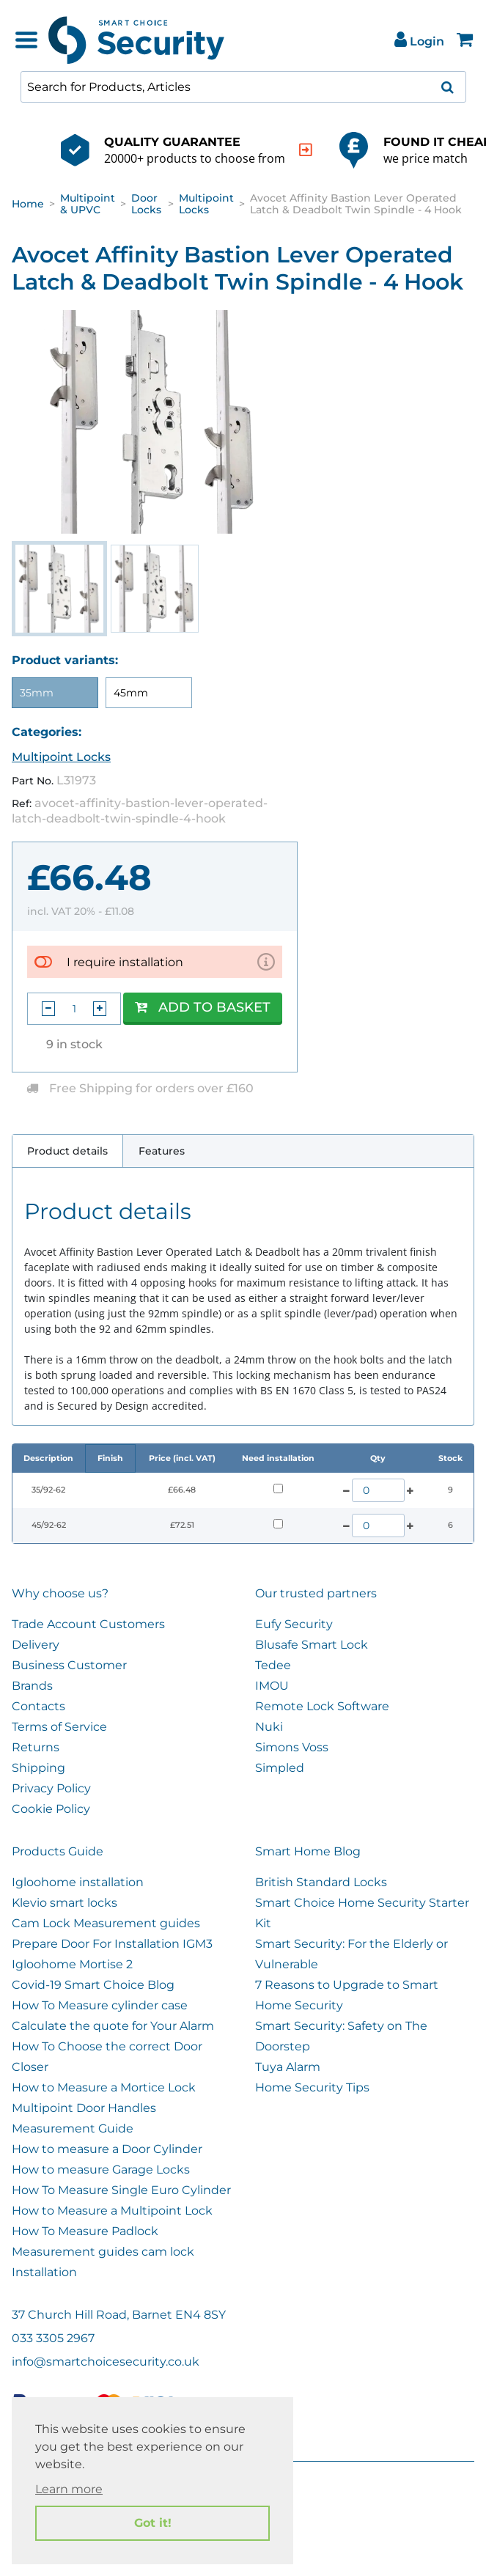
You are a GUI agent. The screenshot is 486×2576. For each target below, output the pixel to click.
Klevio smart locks (64, 1903)
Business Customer (69, 1665)
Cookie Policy (51, 1809)
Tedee (273, 1665)
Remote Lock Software (322, 1706)
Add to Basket (202, 1007)
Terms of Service (59, 1727)
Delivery (35, 1645)
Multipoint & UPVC (87, 204)
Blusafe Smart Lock (311, 1645)
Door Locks (146, 204)
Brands (32, 1686)
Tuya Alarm (287, 2067)
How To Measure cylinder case (100, 2005)
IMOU (272, 1686)
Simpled (279, 1768)
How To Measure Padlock (85, 2231)
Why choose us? (60, 1593)
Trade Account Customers (88, 1624)
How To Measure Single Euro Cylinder (121, 2190)
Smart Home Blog (308, 1851)
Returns (35, 1747)
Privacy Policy (51, 1788)
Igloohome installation (78, 1882)
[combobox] (243, 87)
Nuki (269, 1727)
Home (28, 204)
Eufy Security (294, 1624)
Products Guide (57, 1851)
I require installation (125, 962)
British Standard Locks (321, 1882)
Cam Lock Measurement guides (106, 1923)
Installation (44, 2272)
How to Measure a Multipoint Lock (112, 2211)
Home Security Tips (312, 2087)
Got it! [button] (153, 2523)
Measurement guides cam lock (103, 2252)
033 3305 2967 (53, 2338)
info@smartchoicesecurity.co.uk (105, 2362)
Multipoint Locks (206, 204)
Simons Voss (291, 1747)
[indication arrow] (305, 150)
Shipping (38, 1768)
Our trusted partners (316, 1593)
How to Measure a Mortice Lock (104, 2087)
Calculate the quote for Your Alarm (113, 2026)
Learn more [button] (69, 2489)
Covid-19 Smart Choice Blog (93, 1985)
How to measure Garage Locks (101, 2169)
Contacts (38, 1706)
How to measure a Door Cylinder (107, 2149)
